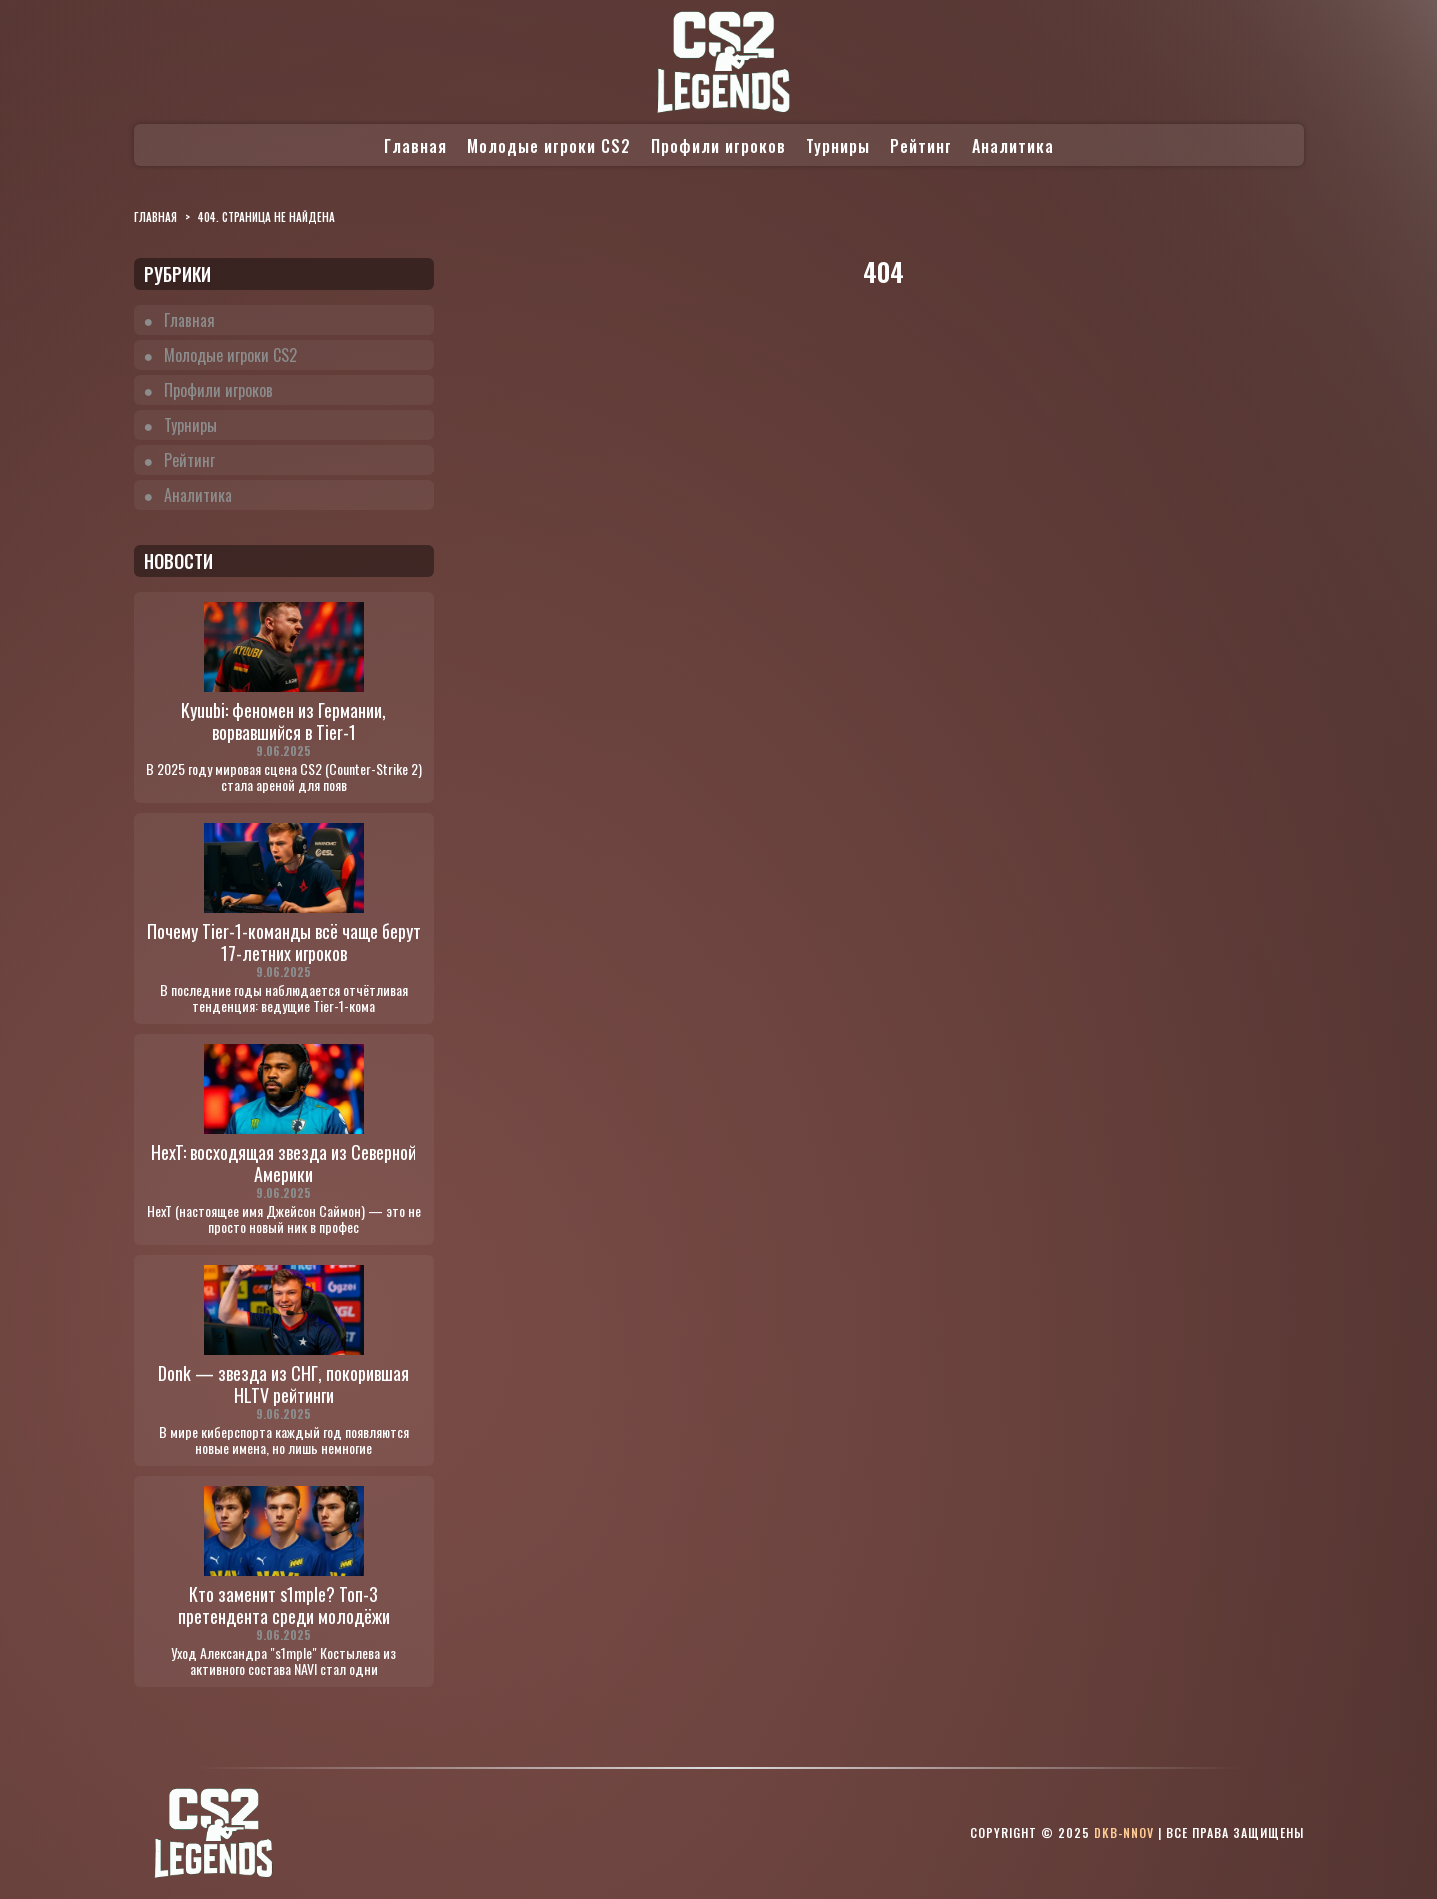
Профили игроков (718, 146)
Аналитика (1013, 146)
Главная (415, 146)
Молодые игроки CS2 (549, 146)
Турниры (838, 146)
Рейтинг (921, 146)
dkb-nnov (1124, 1832)
